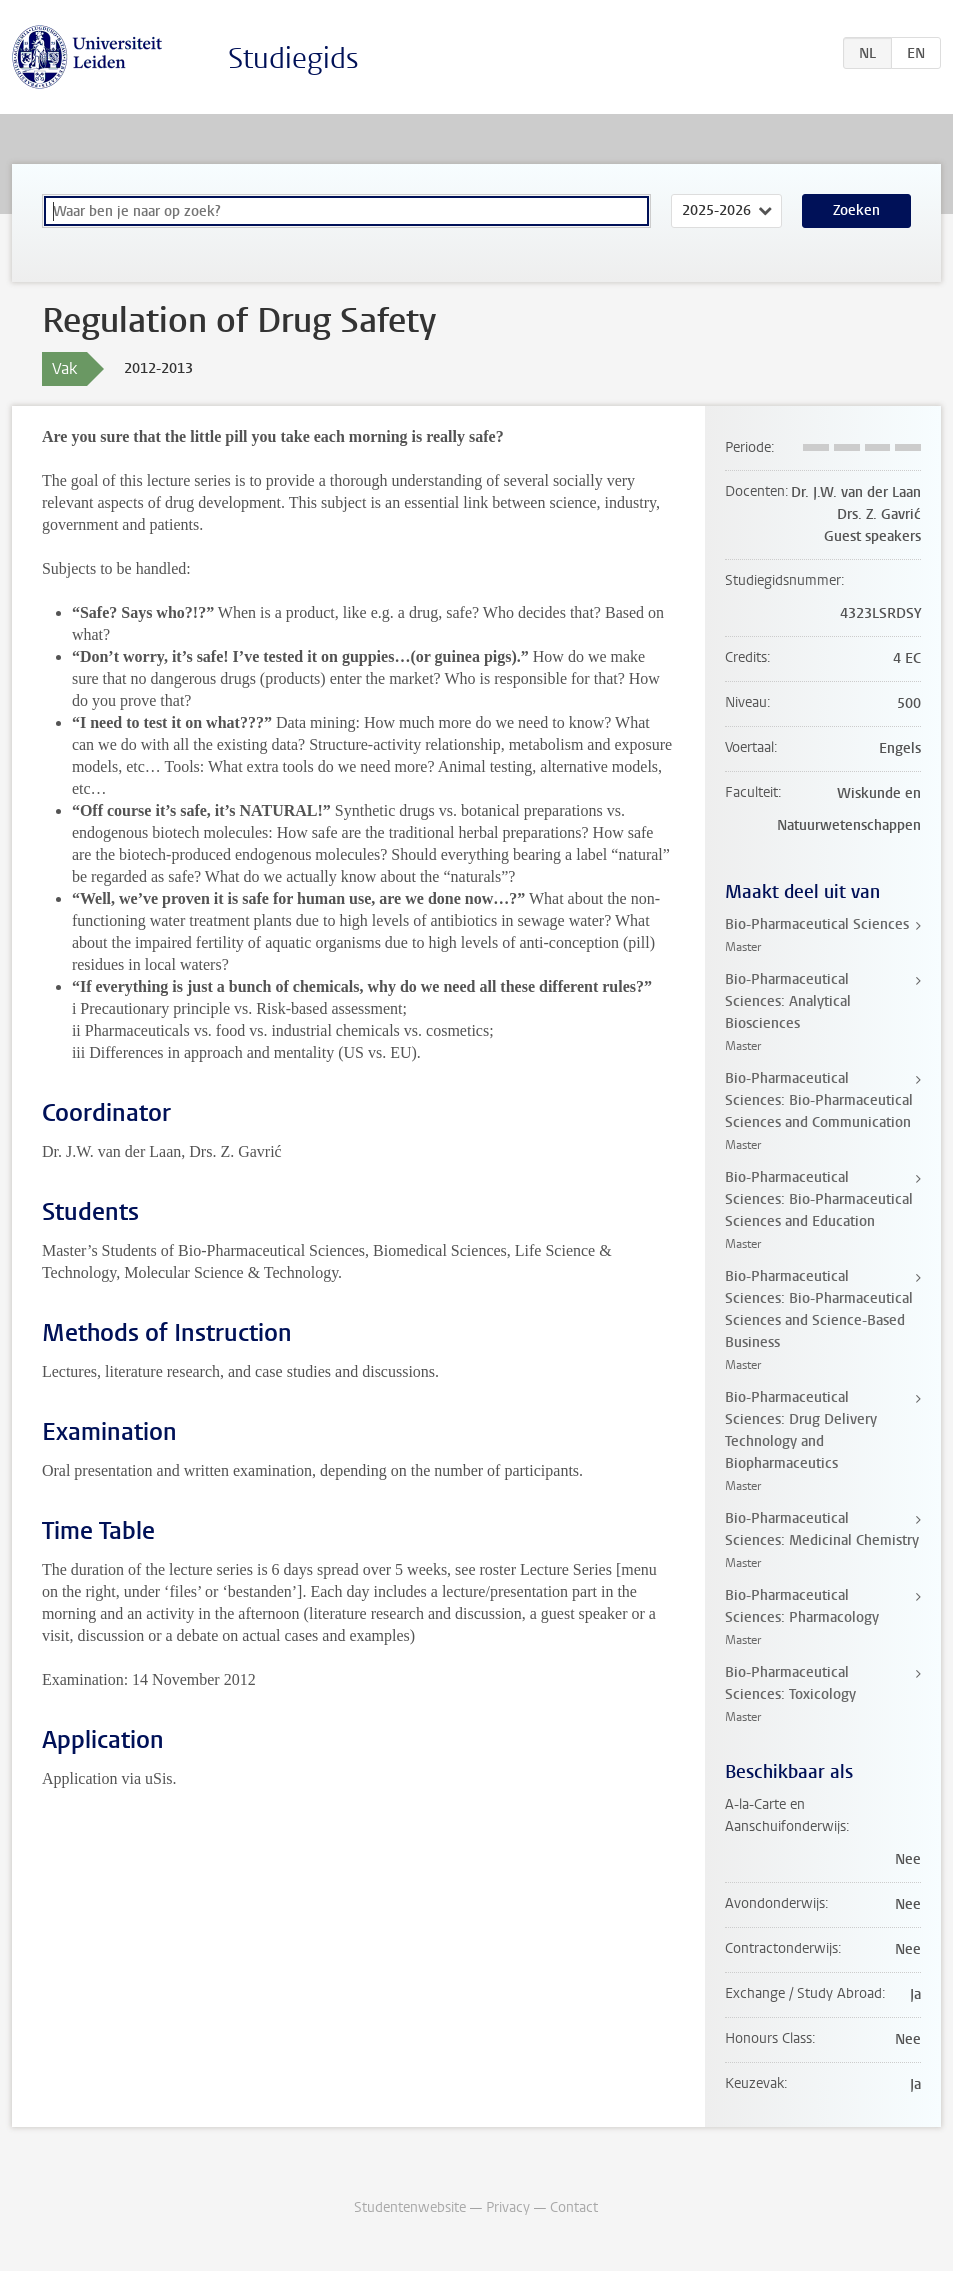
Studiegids (293, 58)
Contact (574, 2207)
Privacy (508, 2207)
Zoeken (856, 210)
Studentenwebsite (410, 2207)
